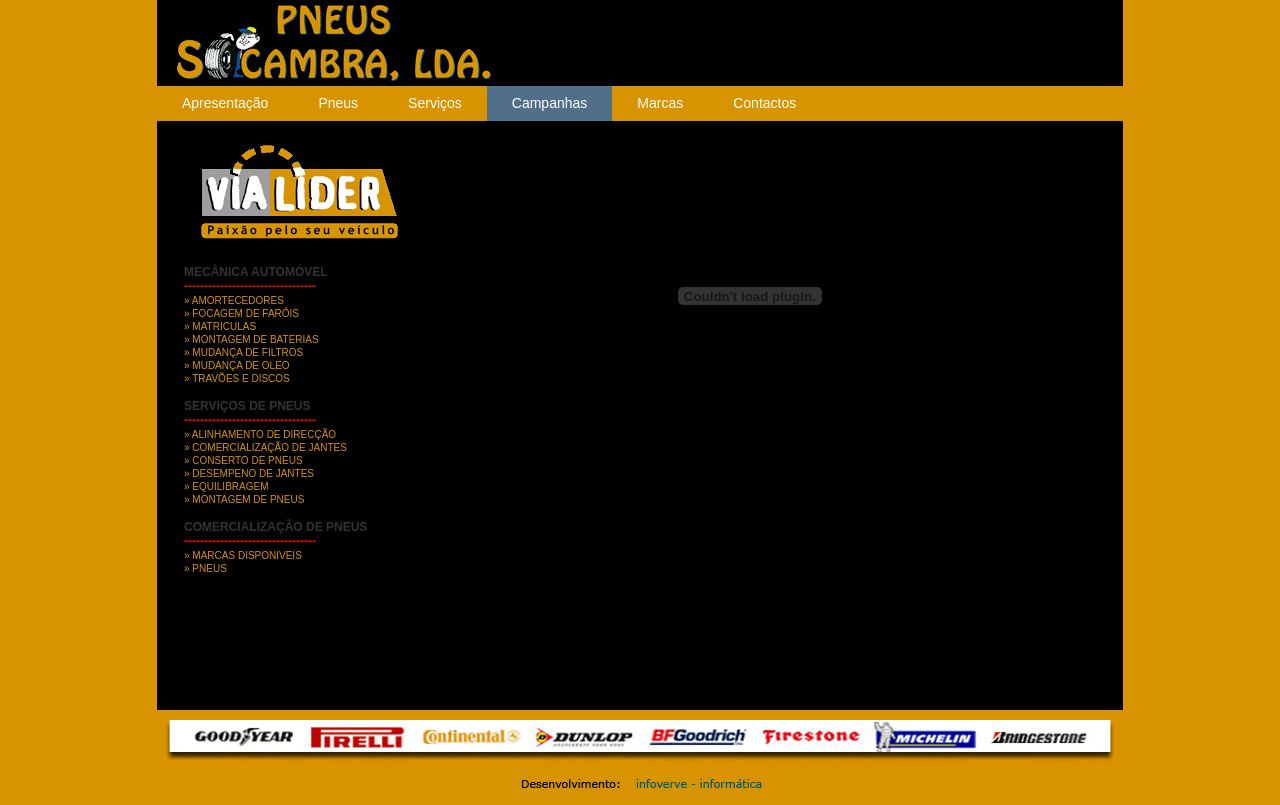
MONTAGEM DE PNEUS (248, 499)
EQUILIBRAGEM (230, 486)
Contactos (764, 103)
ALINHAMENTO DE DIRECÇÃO (264, 434)
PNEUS (209, 568)
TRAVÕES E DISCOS (241, 378)
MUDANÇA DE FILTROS (247, 352)
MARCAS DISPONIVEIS (246, 555)
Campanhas (550, 103)
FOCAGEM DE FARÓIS (245, 313)
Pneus (338, 103)
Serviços (435, 103)
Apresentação (225, 103)
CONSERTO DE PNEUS (247, 460)
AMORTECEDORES (237, 300)
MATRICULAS (224, 326)
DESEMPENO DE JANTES (253, 473)
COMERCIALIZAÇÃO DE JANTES (269, 447)
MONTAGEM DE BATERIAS (255, 339)
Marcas (660, 103)
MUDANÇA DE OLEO (240, 365)
